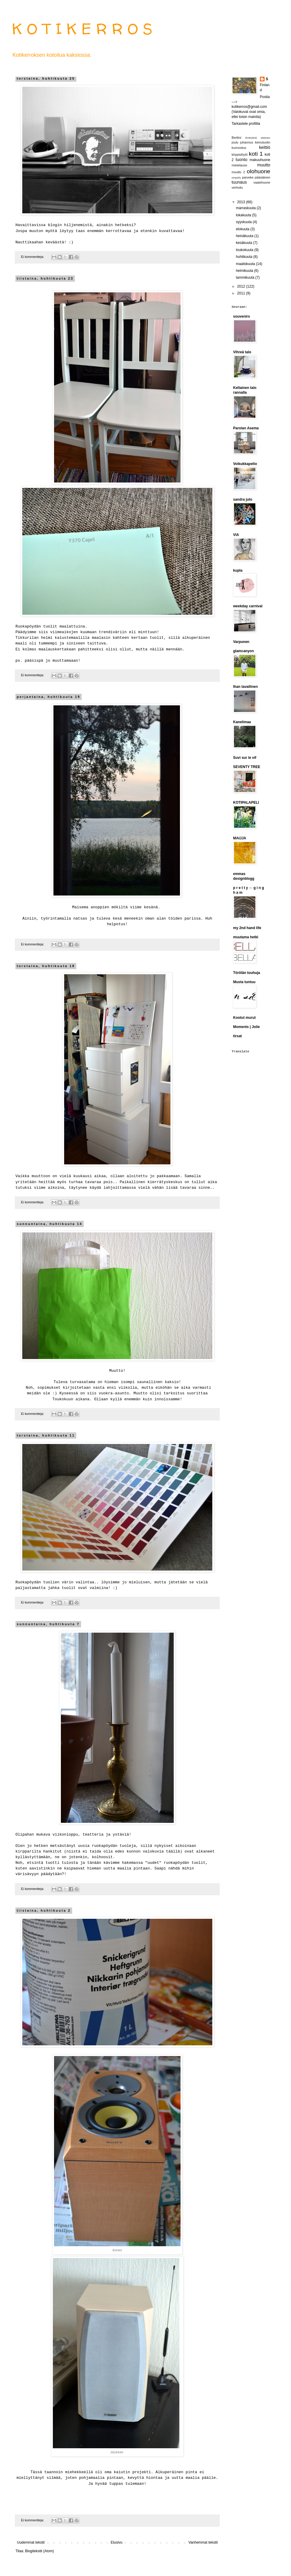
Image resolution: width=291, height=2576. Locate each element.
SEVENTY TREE (246, 767)
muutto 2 (238, 172)
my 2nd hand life (247, 928)
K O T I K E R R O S (82, 28)
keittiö (264, 147)
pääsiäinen (262, 177)
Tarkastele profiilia (246, 124)
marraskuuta (246, 208)
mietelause (239, 165)
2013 (241, 202)
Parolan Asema (246, 428)
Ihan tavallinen (245, 687)
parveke (247, 177)
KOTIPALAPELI (246, 802)
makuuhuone (260, 160)
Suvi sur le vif (244, 758)
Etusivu (116, 2542)
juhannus (246, 142)
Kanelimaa (242, 722)
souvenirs (241, 316)
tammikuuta (245, 277)
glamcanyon (243, 651)
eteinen (265, 137)
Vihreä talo (242, 352)
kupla (237, 570)
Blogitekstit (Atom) (39, 2551)
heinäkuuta (245, 236)
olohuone (258, 171)
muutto (263, 165)
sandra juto (242, 499)
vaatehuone (262, 182)
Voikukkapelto (245, 464)
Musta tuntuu (244, 982)
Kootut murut (244, 1018)
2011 (241, 293)
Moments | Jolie (246, 1027)
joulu (235, 142)
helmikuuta (245, 271)
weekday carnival (247, 606)
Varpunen (241, 642)
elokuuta (243, 229)
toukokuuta (245, 250)
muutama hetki (245, 937)
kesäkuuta (244, 243)
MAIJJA (239, 838)
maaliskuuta (246, 264)
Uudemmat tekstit (31, 2542)
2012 (241, 286)
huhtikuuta (244, 257)
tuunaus (239, 182)
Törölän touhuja (246, 973)
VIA (236, 535)
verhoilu (237, 187)
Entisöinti (251, 137)
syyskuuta (244, 222)
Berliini (236, 137)
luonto (241, 159)
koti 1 (256, 154)
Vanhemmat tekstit (203, 2542)
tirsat (237, 1036)
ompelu (236, 177)
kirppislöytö (240, 154)
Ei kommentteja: (33, 256)
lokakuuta (244, 215)
